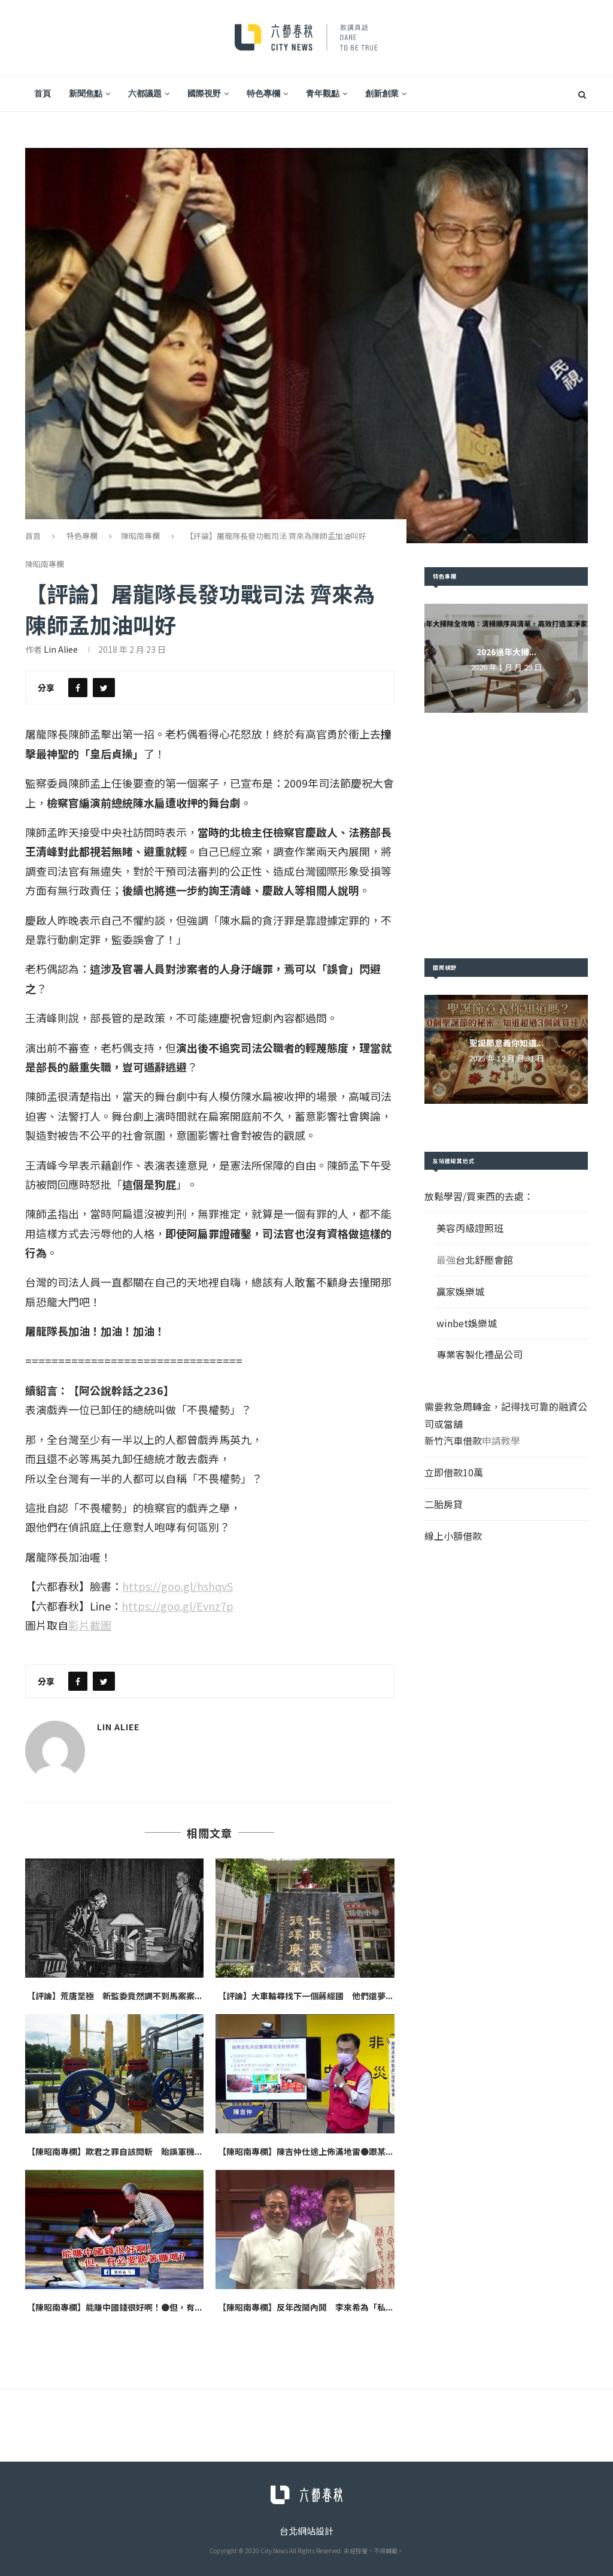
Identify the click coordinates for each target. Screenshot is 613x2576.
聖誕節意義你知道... (506, 1043)
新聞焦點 (85, 93)
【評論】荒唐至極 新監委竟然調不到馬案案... (114, 1996)
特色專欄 (263, 93)
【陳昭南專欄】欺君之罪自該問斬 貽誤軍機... (114, 2151)
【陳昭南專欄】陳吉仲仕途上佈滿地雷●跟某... (305, 2151)
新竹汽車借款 (453, 1440)
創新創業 (382, 93)
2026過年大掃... (506, 652)
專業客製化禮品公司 (479, 1354)
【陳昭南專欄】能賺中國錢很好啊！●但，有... (114, 2307)
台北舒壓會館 (484, 1259)
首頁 (42, 93)
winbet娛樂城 (466, 1323)
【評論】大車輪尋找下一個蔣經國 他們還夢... (305, 1996)
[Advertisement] (506, 835)
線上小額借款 (453, 1535)
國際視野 (204, 93)
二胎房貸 (443, 1504)
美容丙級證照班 (469, 1228)
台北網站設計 (306, 2530)
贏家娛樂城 (460, 1291)
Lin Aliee (61, 649)
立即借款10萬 (453, 1472)
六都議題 (145, 93)
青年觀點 (322, 93)
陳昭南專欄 (140, 535)
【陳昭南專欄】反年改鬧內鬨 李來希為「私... (305, 2307)
